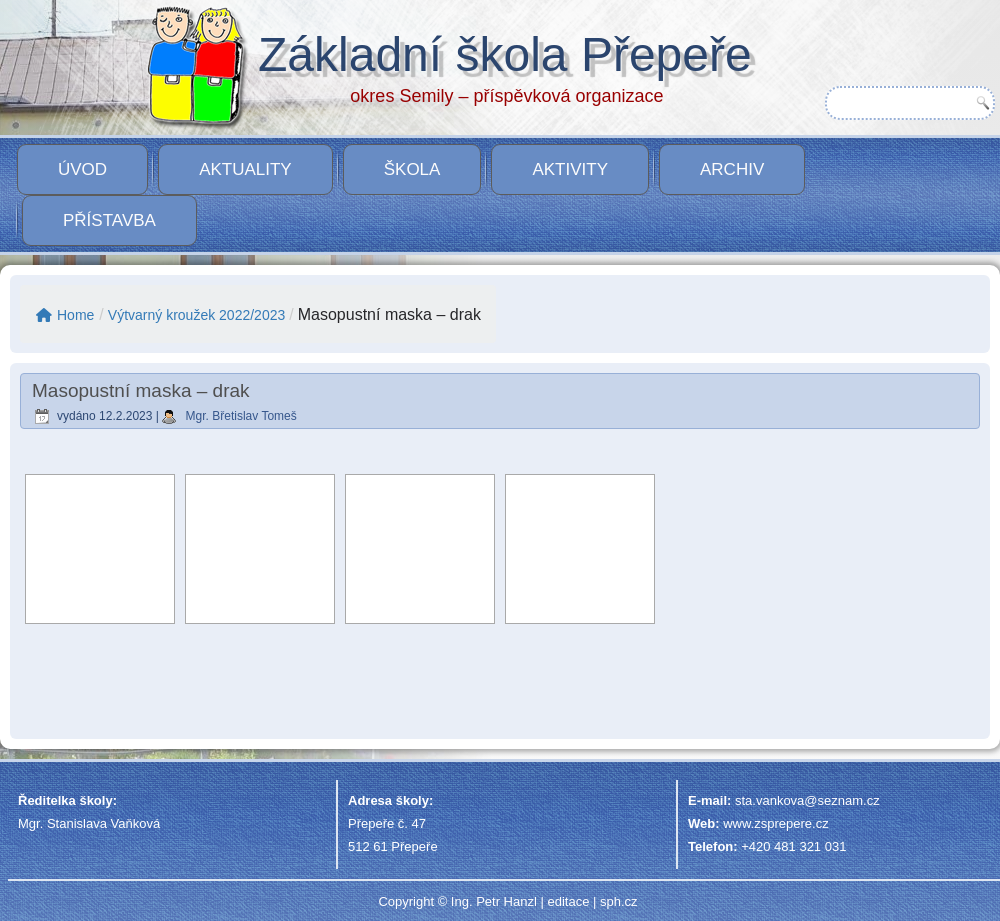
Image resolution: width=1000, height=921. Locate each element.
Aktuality (245, 169)
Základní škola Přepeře (505, 54)
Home (65, 315)
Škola (412, 169)
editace (568, 901)
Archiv (732, 169)
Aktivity (570, 169)
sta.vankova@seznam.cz (807, 800)
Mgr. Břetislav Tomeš (241, 416)
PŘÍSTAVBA (109, 220)
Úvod (82, 169)
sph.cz (619, 901)
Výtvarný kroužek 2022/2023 (196, 315)
